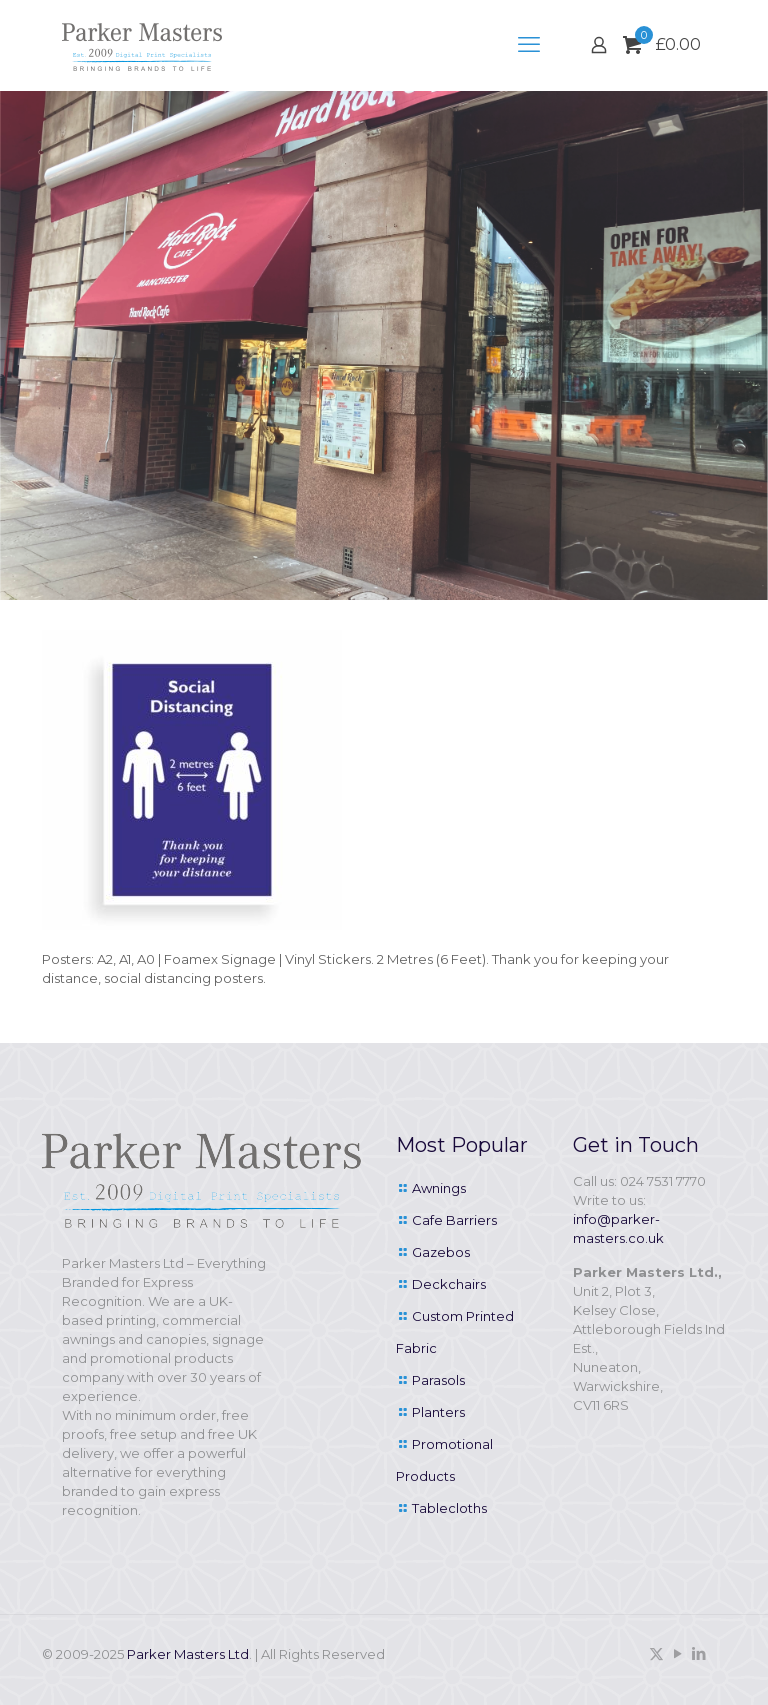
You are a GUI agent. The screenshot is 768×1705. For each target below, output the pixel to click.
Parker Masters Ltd (188, 1654)
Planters (438, 1412)
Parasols (438, 1380)
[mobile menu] (529, 45)
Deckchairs (449, 1284)
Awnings (439, 1188)
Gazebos (441, 1252)
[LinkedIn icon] (698, 1653)
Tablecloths (449, 1508)
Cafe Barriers (454, 1220)
